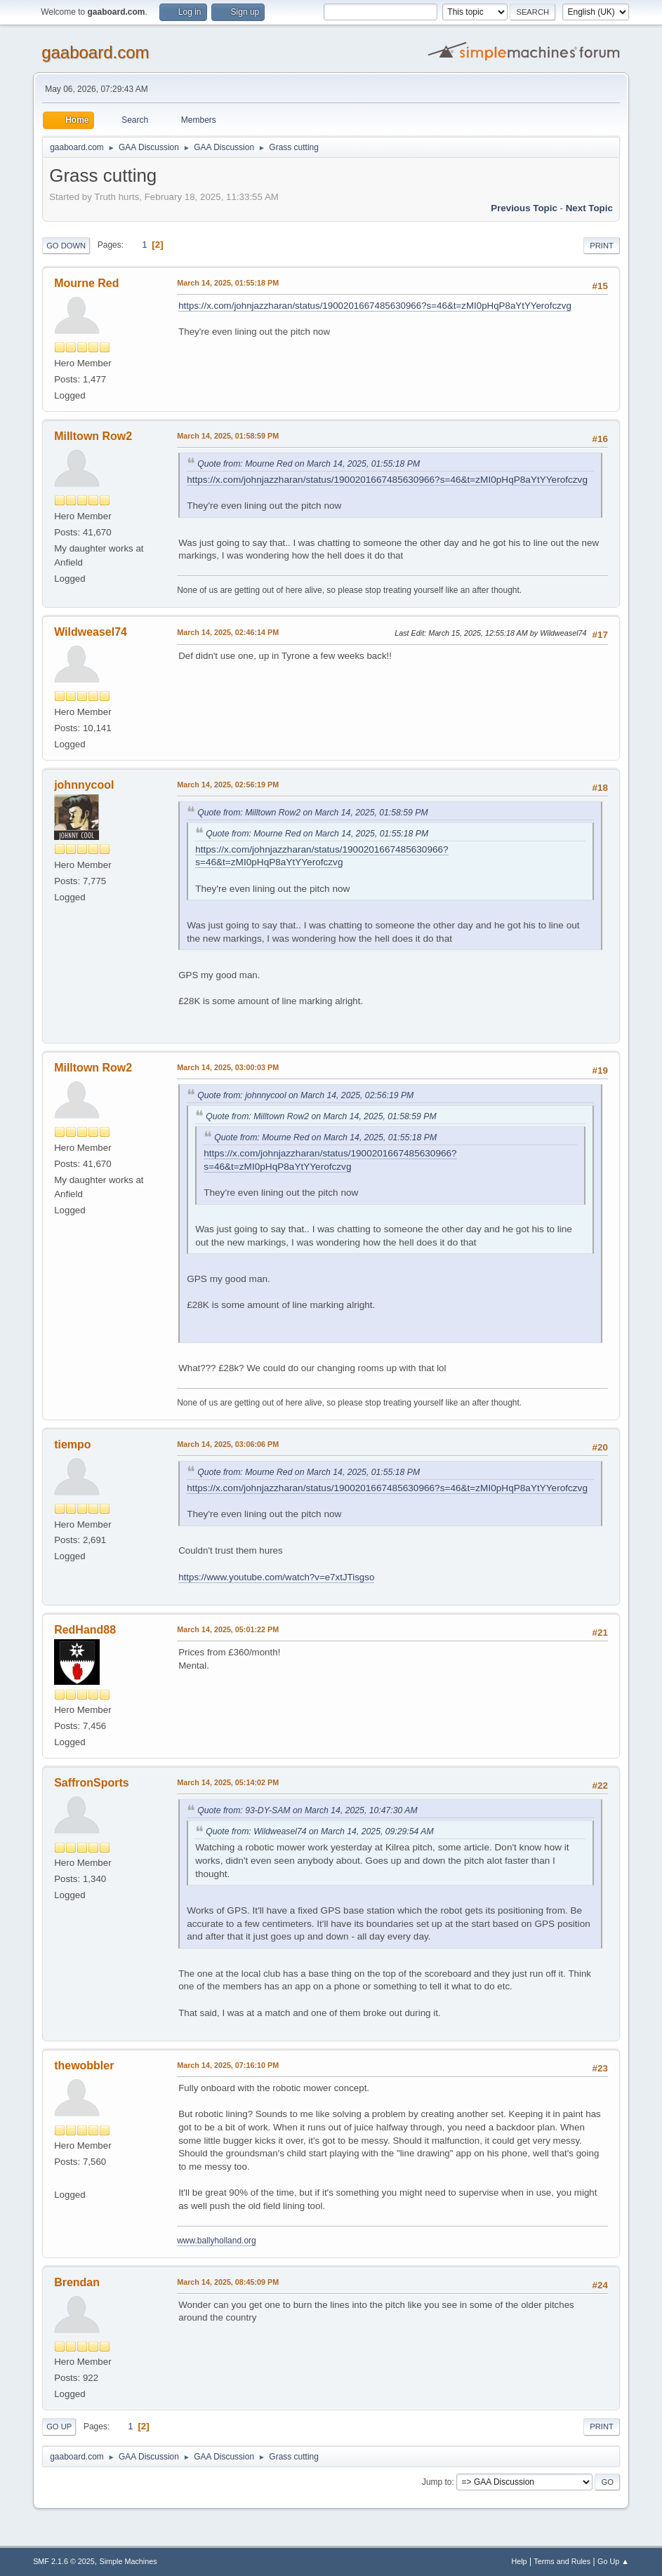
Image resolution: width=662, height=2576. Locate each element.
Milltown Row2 (93, 436)
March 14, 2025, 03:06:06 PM (228, 1444)
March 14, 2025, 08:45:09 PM (228, 2282)
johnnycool (84, 785)
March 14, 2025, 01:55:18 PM (228, 283)
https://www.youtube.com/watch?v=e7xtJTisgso (276, 1577)
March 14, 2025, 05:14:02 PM (228, 1782)
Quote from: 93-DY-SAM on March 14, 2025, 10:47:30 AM (307, 1810)
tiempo (72, 1444)
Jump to (437, 2482)
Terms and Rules (562, 2561)
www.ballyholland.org (216, 2240)
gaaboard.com (95, 52)
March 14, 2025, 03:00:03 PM (228, 1067)
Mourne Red (86, 283)
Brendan (77, 2282)
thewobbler (84, 2065)
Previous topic (524, 208)
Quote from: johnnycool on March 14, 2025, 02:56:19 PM (305, 1095)
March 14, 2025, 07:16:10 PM (228, 2065)
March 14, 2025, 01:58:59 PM (228, 436)
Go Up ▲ (613, 2561)
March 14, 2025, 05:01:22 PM (228, 1629)
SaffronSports (91, 1783)
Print (602, 245)
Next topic (589, 208)
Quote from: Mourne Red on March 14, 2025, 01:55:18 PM (308, 464)
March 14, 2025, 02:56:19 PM (228, 784)
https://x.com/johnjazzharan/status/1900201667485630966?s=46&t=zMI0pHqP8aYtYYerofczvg (374, 305)
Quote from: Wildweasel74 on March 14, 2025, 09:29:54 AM (320, 1831)
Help (519, 2561)
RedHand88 (85, 1630)
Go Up (59, 2426)
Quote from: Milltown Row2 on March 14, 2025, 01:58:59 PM (312, 812)
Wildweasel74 (90, 632)
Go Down (66, 245)
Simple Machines (128, 2561)
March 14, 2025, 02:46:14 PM (228, 632)
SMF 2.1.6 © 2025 (64, 2561)
